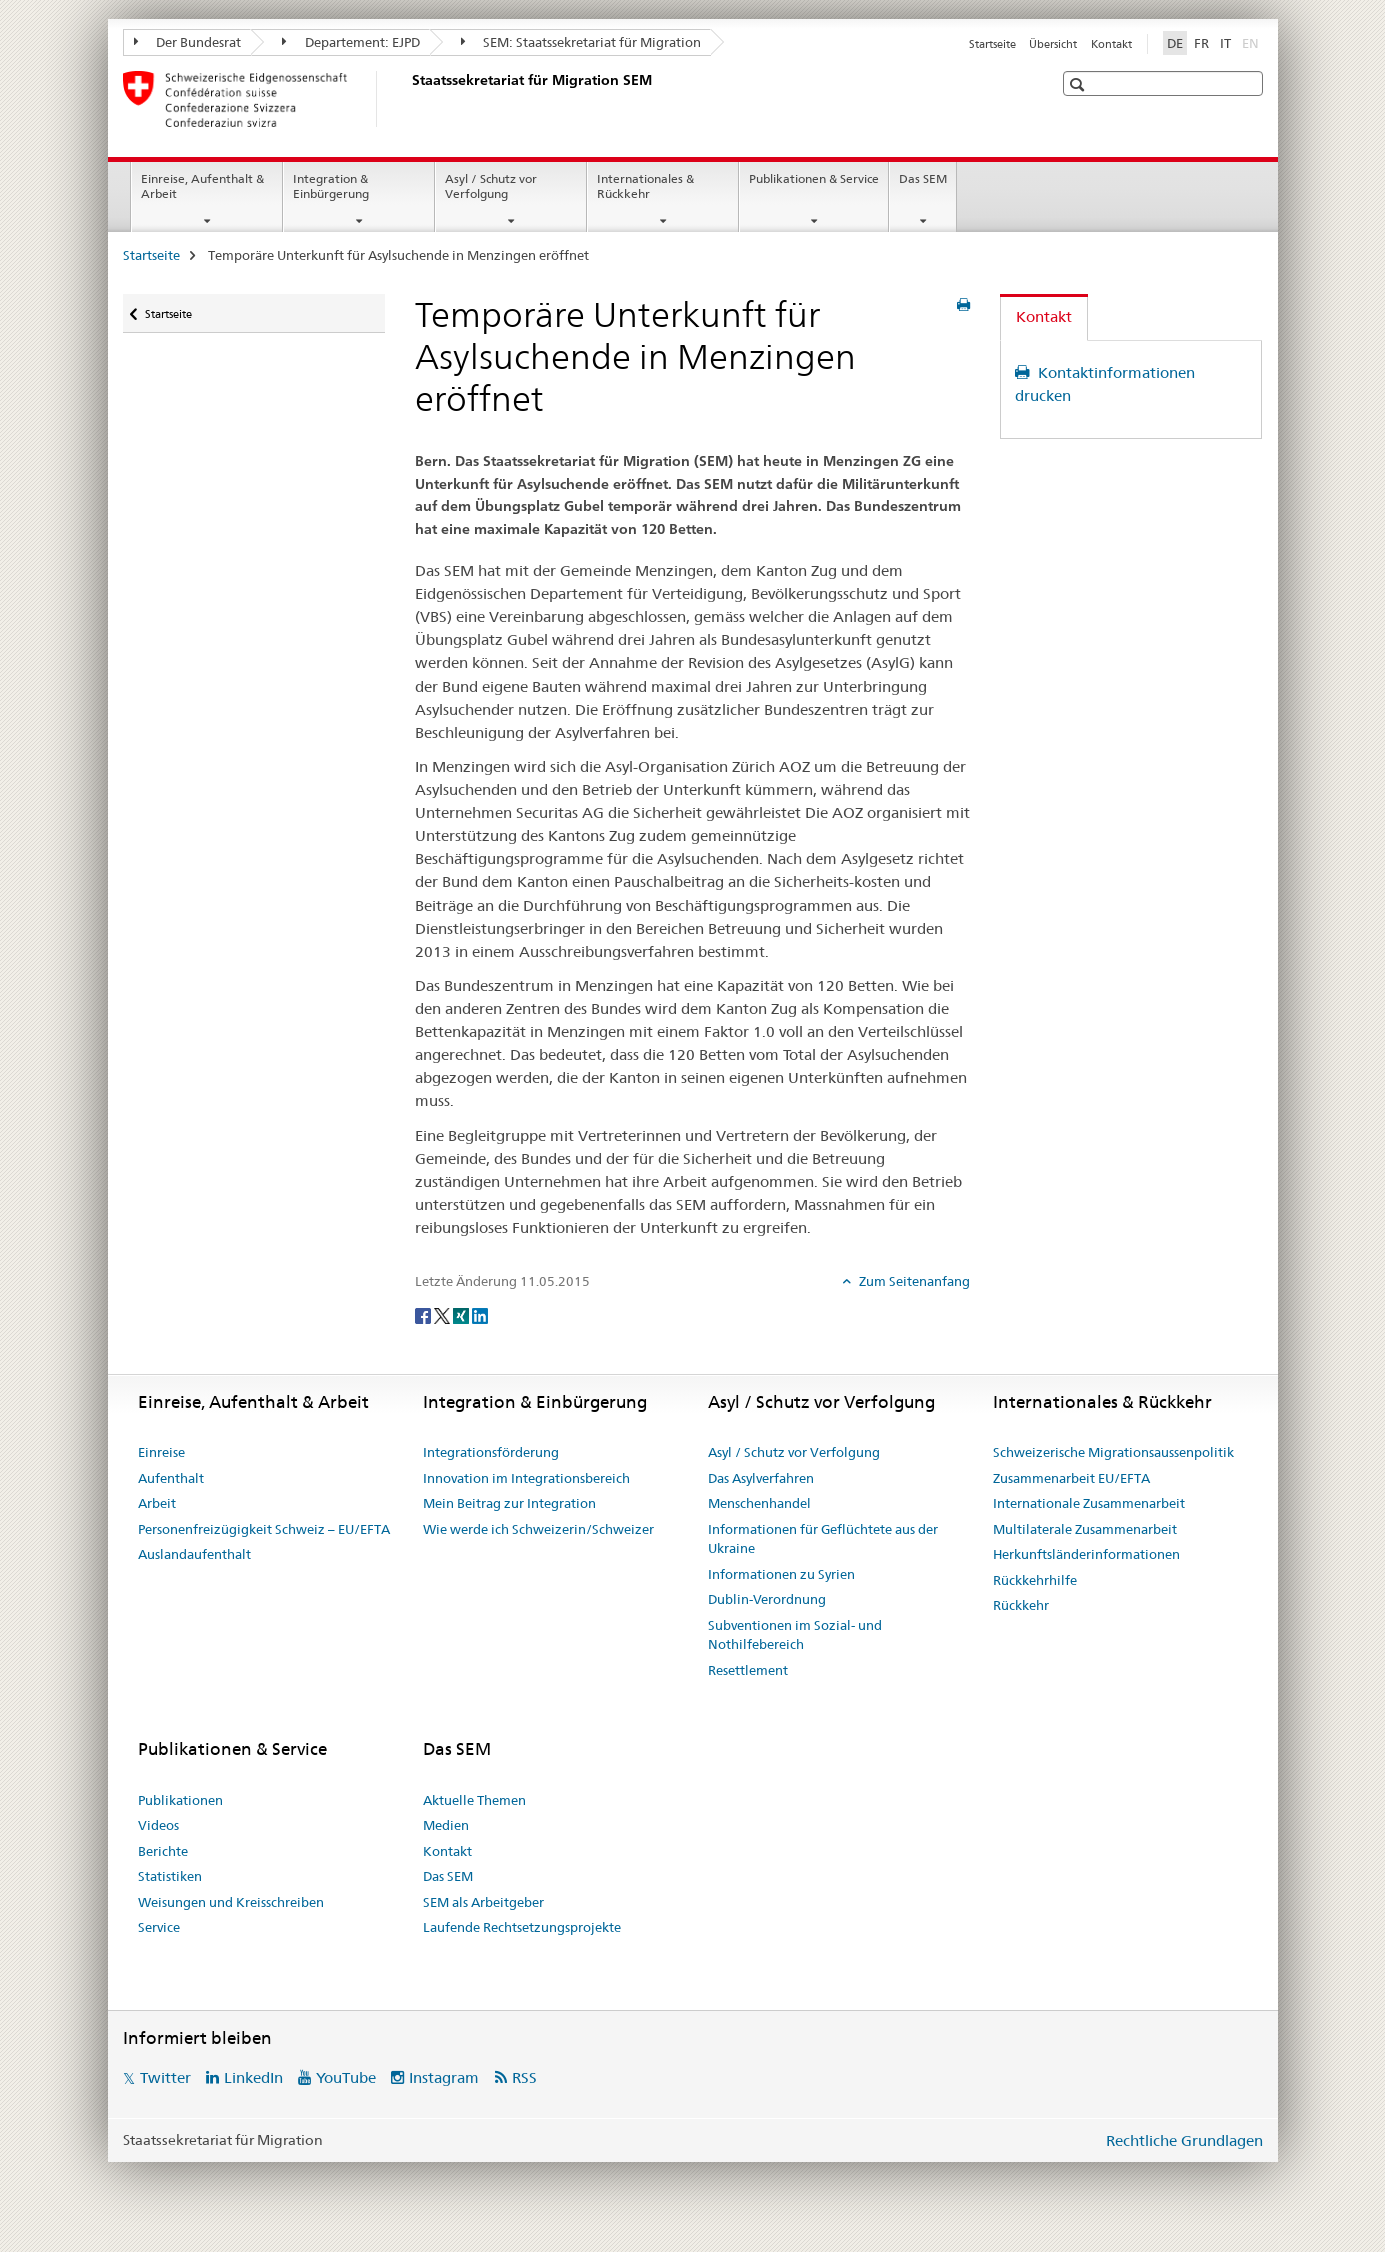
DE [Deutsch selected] (1175, 43)
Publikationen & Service (814, 178)
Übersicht (1053, 44)
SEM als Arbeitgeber (483, 1902)
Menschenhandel (759, 1503)
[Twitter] (443, 1314)
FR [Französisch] (1201, 43)
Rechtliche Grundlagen (1184, 2140)
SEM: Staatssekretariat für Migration (581, 42)
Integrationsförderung (491, 1452)
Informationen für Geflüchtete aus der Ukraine (823, 1539)
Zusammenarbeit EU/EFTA (1071, 1478)
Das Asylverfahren (761, 1478)
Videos (158, 1825)
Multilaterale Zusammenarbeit (1085, 1529)
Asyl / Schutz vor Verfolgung (491, 186)
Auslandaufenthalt (194, 1554)
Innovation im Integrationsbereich (526, 1478)
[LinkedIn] (480, 1314)
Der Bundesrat (188, 42)
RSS (524, 2077)
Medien (446, 1825)
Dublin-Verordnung (767, 1599)
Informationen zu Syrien (781, 1574)
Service (159, 1927)
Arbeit (157, 1503)
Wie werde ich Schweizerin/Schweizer (538, 1529)
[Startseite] (408, 99)
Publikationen (180, 1800)
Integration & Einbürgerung (331, 186)
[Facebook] (424, 1314)
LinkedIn (253, 2077)
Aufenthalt (171, 1478)
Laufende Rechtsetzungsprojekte (522, 1927)
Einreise (161, 1452)
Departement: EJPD (351, 42)
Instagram (444, 2077)
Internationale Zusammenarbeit (1089, 1503)
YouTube (346, 2077)
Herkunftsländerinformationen (1086, 1554)
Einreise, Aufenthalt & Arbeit (202, 186)
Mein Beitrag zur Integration (509, 1503)
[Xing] (462, 1314)
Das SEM (923, 178)
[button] (1079, 84)
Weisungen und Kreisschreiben (231, 1902)
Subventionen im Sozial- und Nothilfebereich (795, 1635)
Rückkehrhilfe (1035, 1580)
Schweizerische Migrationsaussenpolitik (1113, 1452)
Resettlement (748, 1670)
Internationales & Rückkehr (645, 186)
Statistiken (170, 1876)
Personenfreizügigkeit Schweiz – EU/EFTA (264, 1529)
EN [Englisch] (1252, 42)
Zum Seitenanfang (913, 1281)
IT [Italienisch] (1225, 43)
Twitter (165, 2077)
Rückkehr (1021, 1605)
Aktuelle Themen (474, 1800)
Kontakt (1111, 44)
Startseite (992, 44)
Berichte (163, 1851)
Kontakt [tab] (1044, 316)
